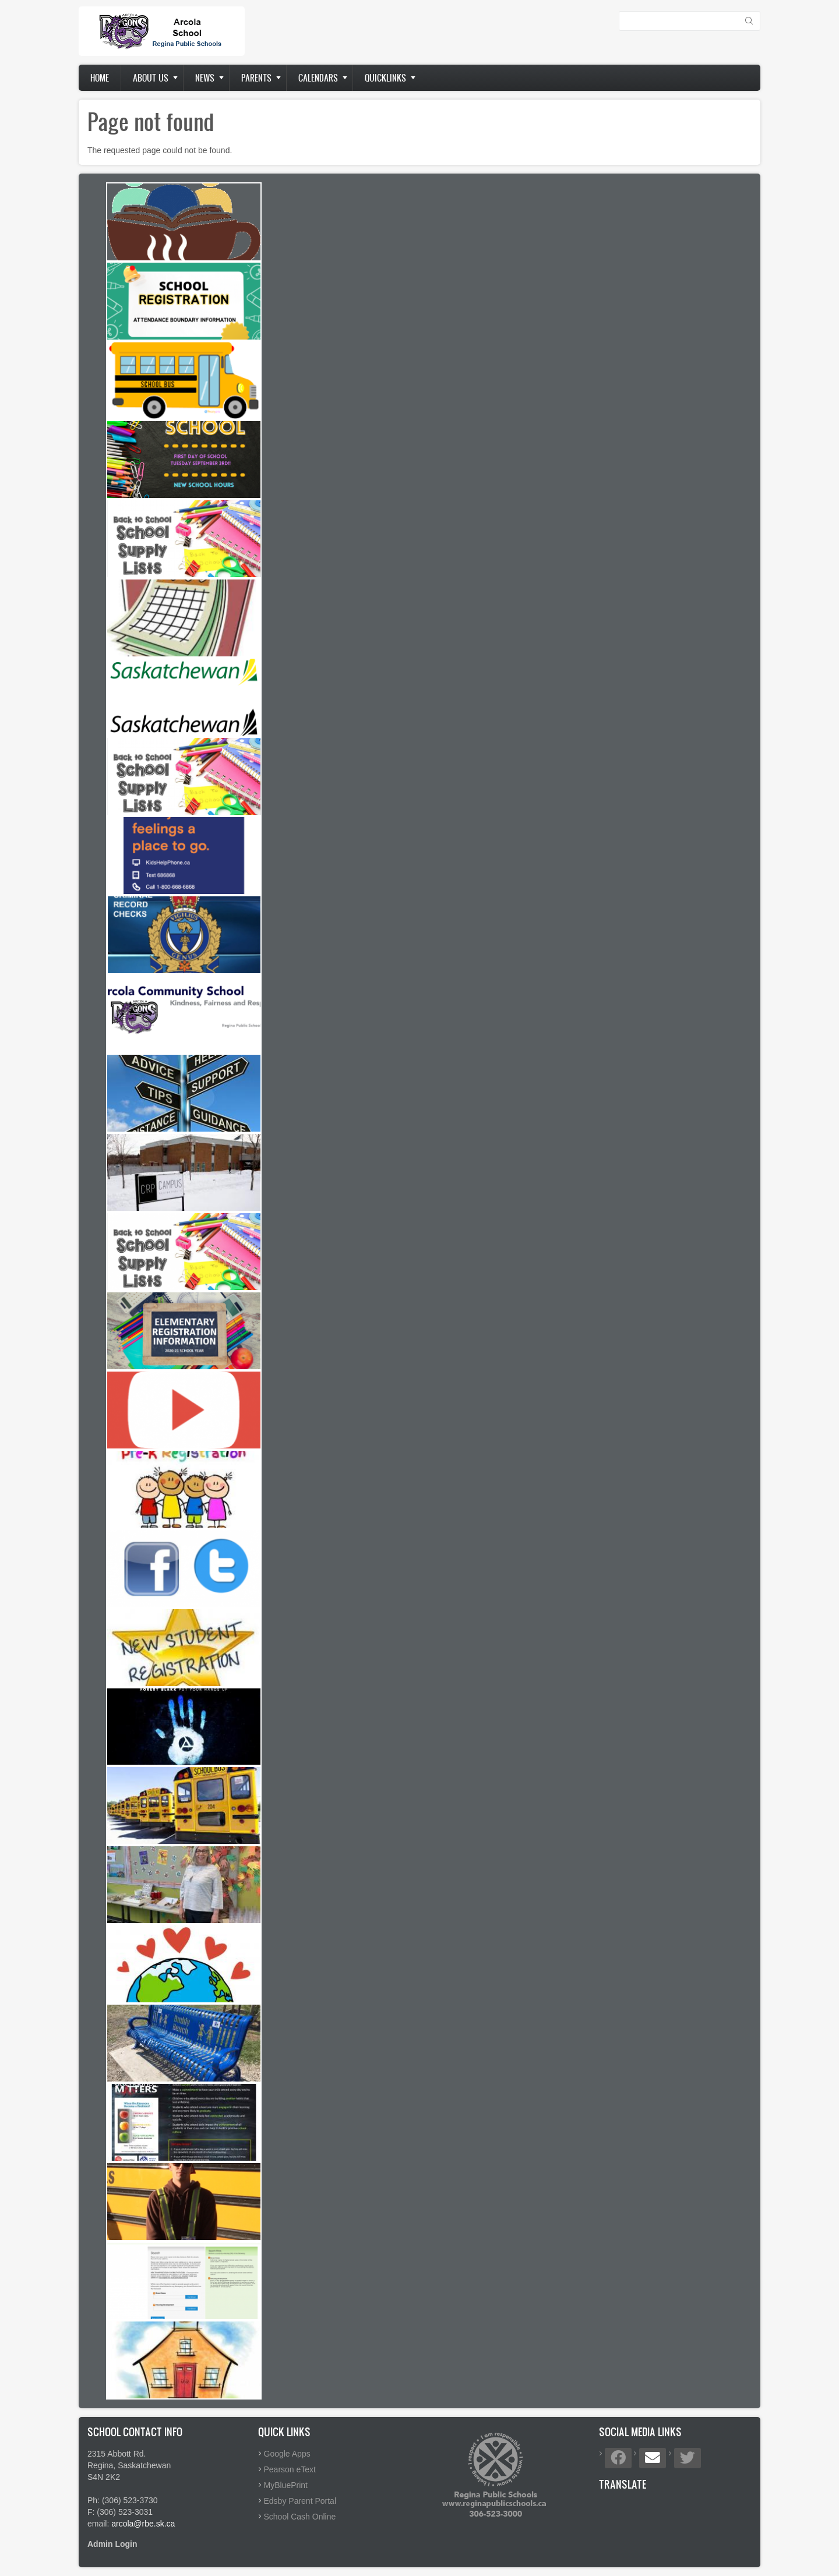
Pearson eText (290, 2469)
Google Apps (287, 2453)
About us (150, 78)
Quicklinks (385, 78)
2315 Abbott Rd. (116, 2453)
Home (99, 78)
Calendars (318, 78)
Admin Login (112, 2544)
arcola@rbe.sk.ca (143, 2523)
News (204, 78)
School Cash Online (300, 2516)
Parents (256, 78)
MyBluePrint (286, 2485)
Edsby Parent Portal (300, 2501)
